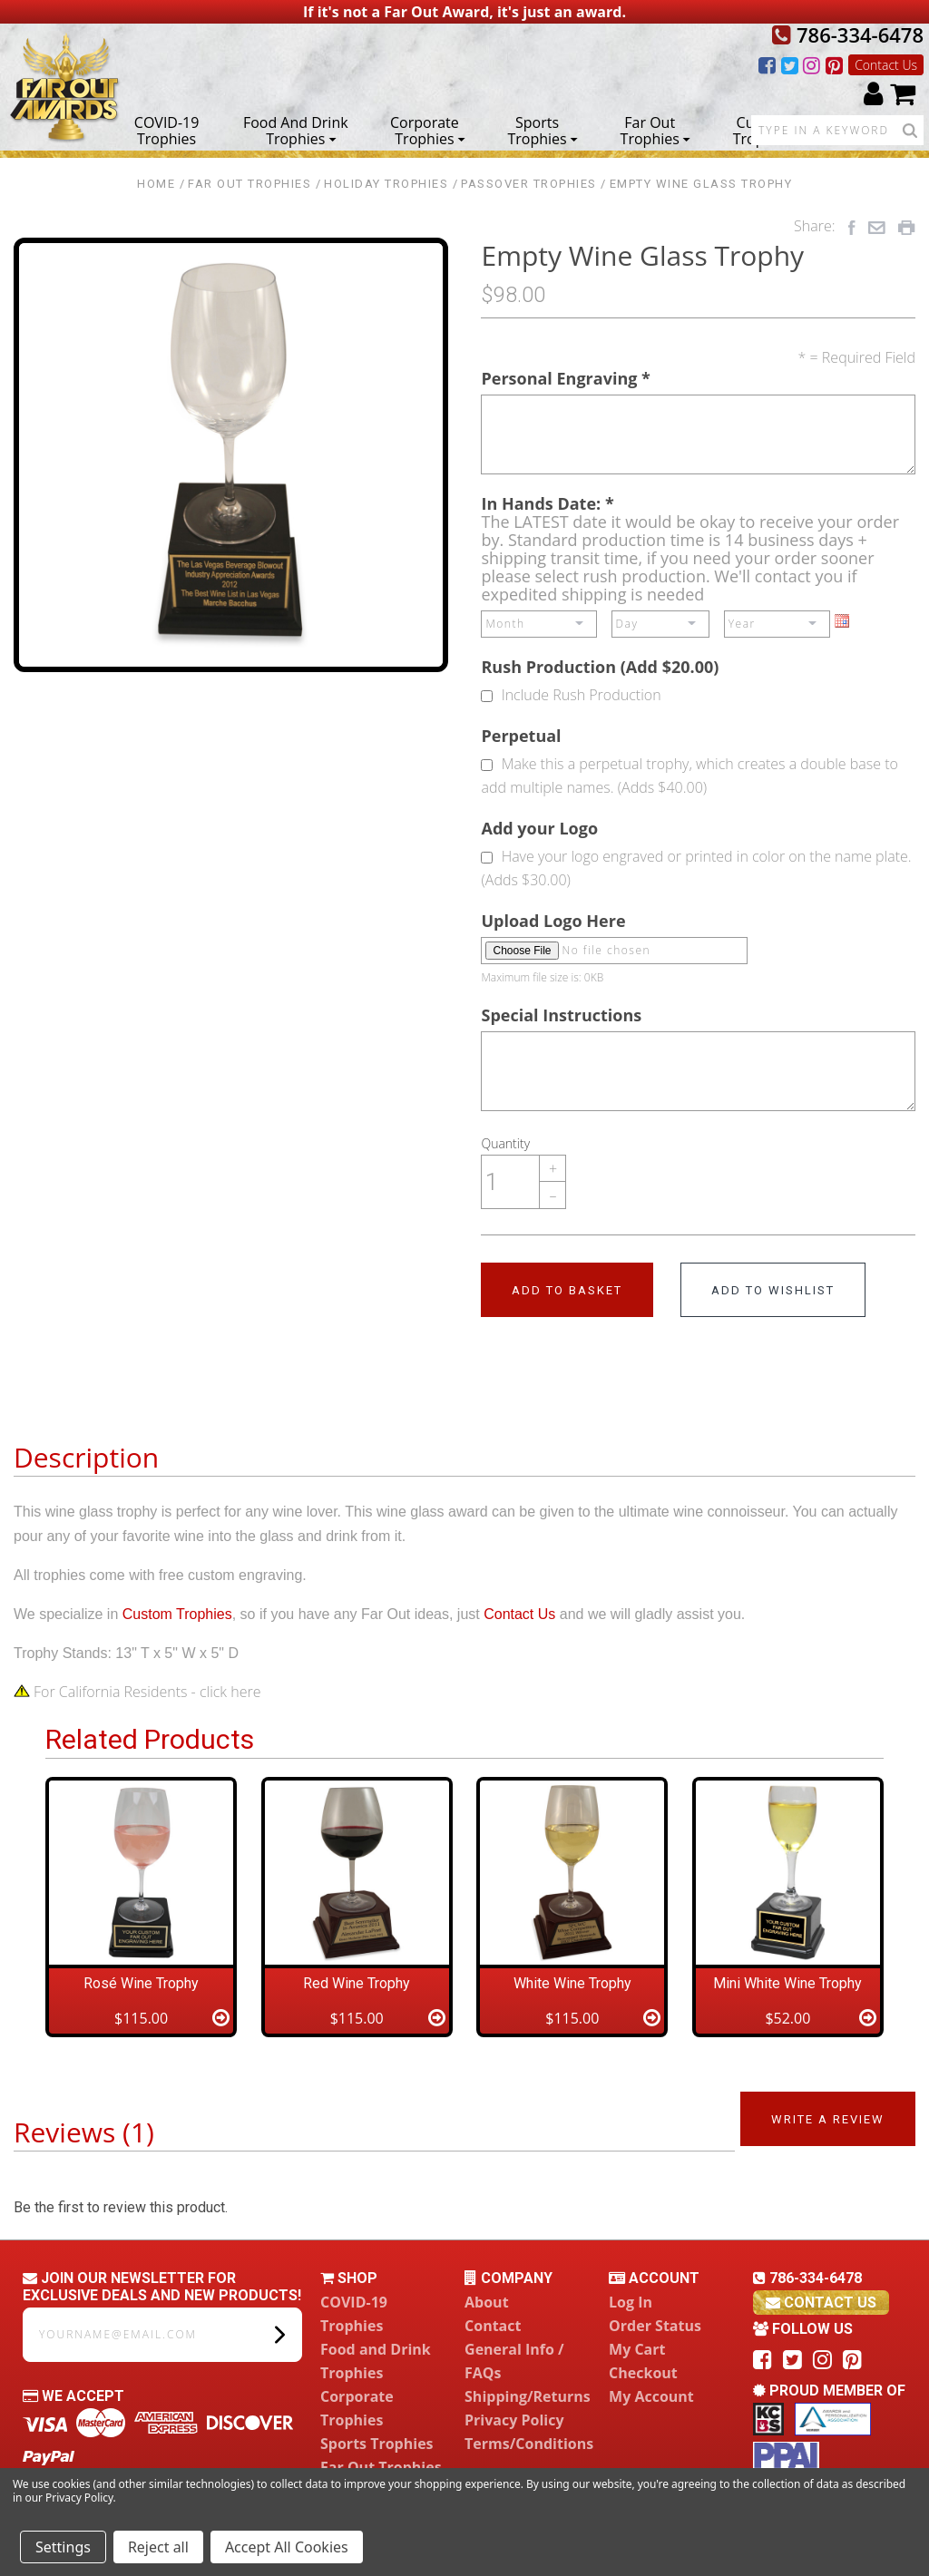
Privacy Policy (514, 2420)
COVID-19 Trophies (167, 129)
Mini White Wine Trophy (787, 1983)
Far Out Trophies (655, 129)
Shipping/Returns (527, 2396)
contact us (821, 2302)
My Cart (637, 2349)
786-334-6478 (848, 34)
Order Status (655, 2326)
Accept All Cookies (286, 2547)
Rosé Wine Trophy (141, 1983)
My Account (651, 2396)
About (486, 2302)
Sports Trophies (542, 129)
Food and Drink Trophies (295, 129)
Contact (492, 2326)
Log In (630, 2302)
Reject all (158, 2547)
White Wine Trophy (572, 1983)
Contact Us (886, 64)
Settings (63, 2547)
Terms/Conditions (528, 2444)
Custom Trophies (762, 129)
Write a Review (828, 2119)
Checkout (643, 2373)
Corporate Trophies (427, 129)
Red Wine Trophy (356, 1983)
